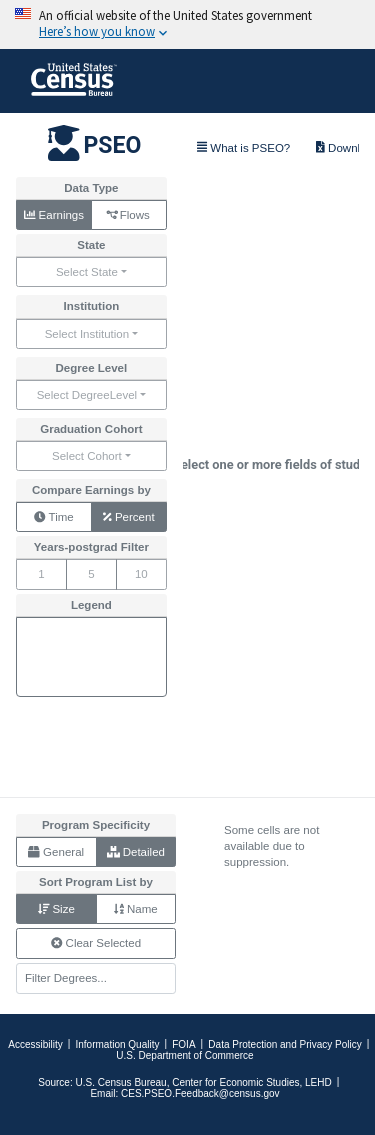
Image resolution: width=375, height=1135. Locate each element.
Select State (87, 272)
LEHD (318, 1082)
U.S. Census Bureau (120, 1082)
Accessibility (35, 1044)
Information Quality (118, 1044)
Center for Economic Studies (235, 1082)
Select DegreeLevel (87, 395)
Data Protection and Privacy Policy (284, 1044)
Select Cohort (87, 456)
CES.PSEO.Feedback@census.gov (200, 1093)
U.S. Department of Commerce (184, 1055)
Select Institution (87, 334)
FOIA (183, 1044)
